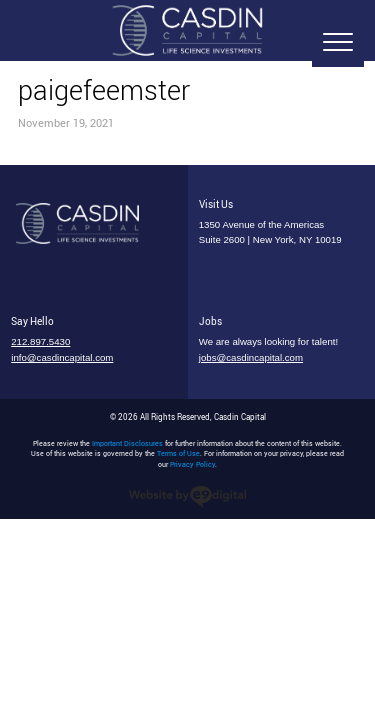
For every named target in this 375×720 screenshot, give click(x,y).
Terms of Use (178, 453)
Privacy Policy (192, 464)
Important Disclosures (127, 443)
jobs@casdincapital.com (251, 357)
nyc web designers (187, 497)
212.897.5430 (40, 341)
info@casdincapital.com (62, 357)
